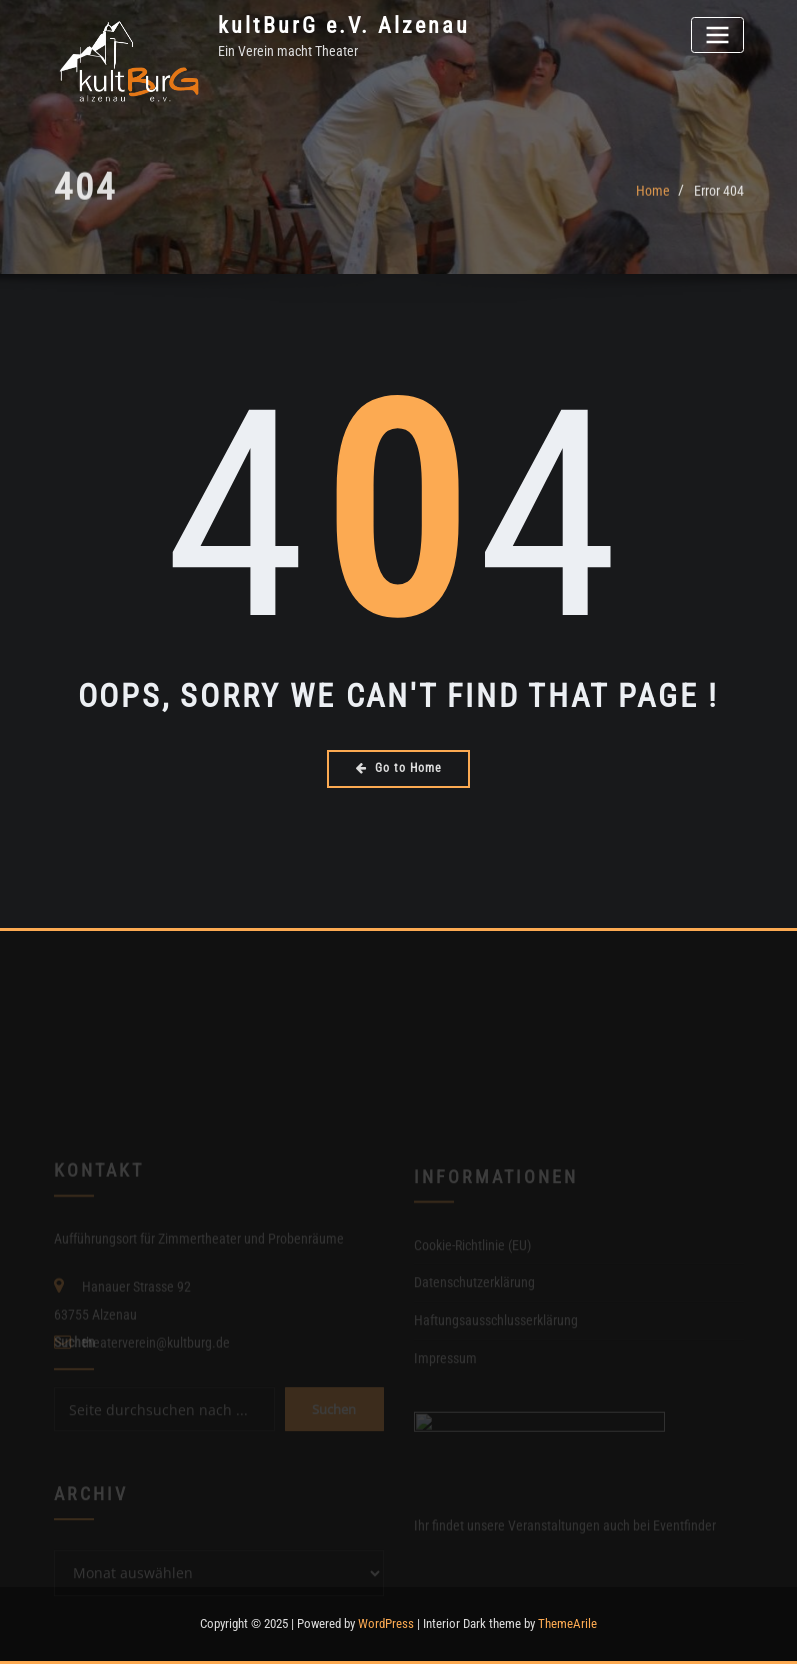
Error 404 (719, 198)
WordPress (386, 1623)
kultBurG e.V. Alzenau (344, 25)
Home (653, 198)
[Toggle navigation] (717, 34)
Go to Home (399, 768)
